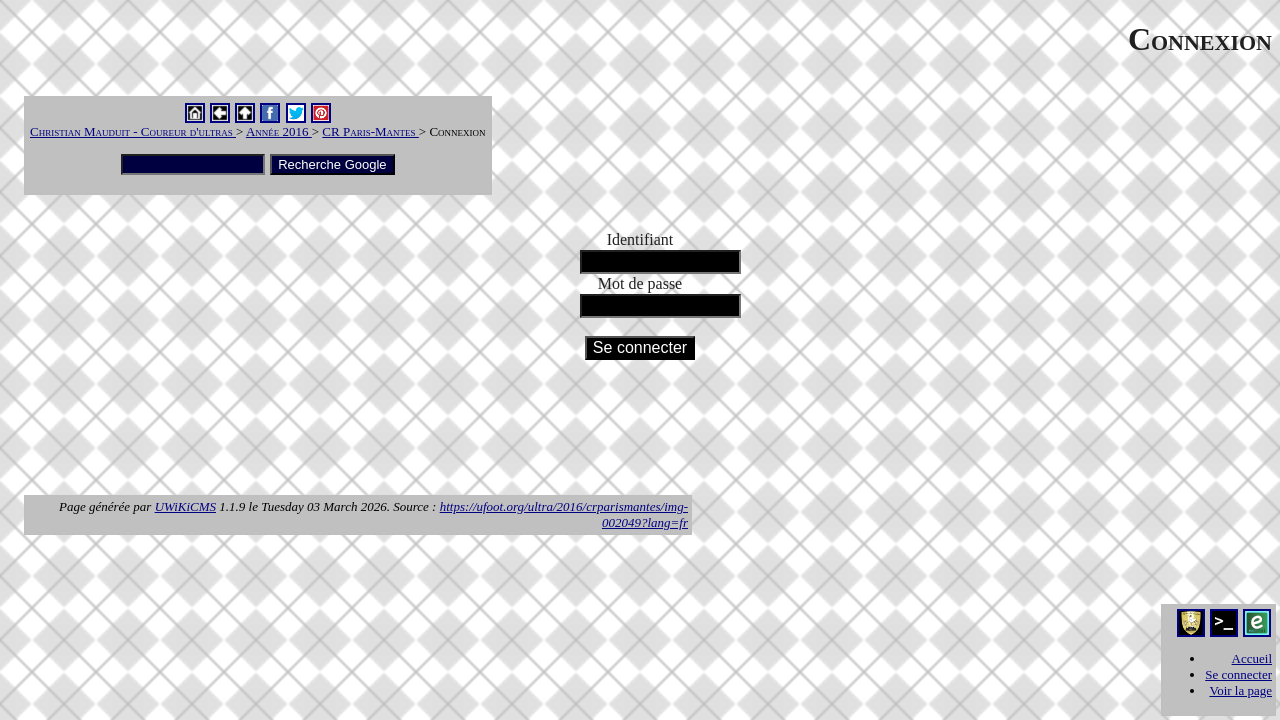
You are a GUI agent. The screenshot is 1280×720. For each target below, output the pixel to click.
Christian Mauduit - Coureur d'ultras (133, 131)
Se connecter (1238, 674)
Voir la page (1240, 690)
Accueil (1252, 658)
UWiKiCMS (185, 506)
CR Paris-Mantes (370, 131)
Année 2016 (279, 131)
